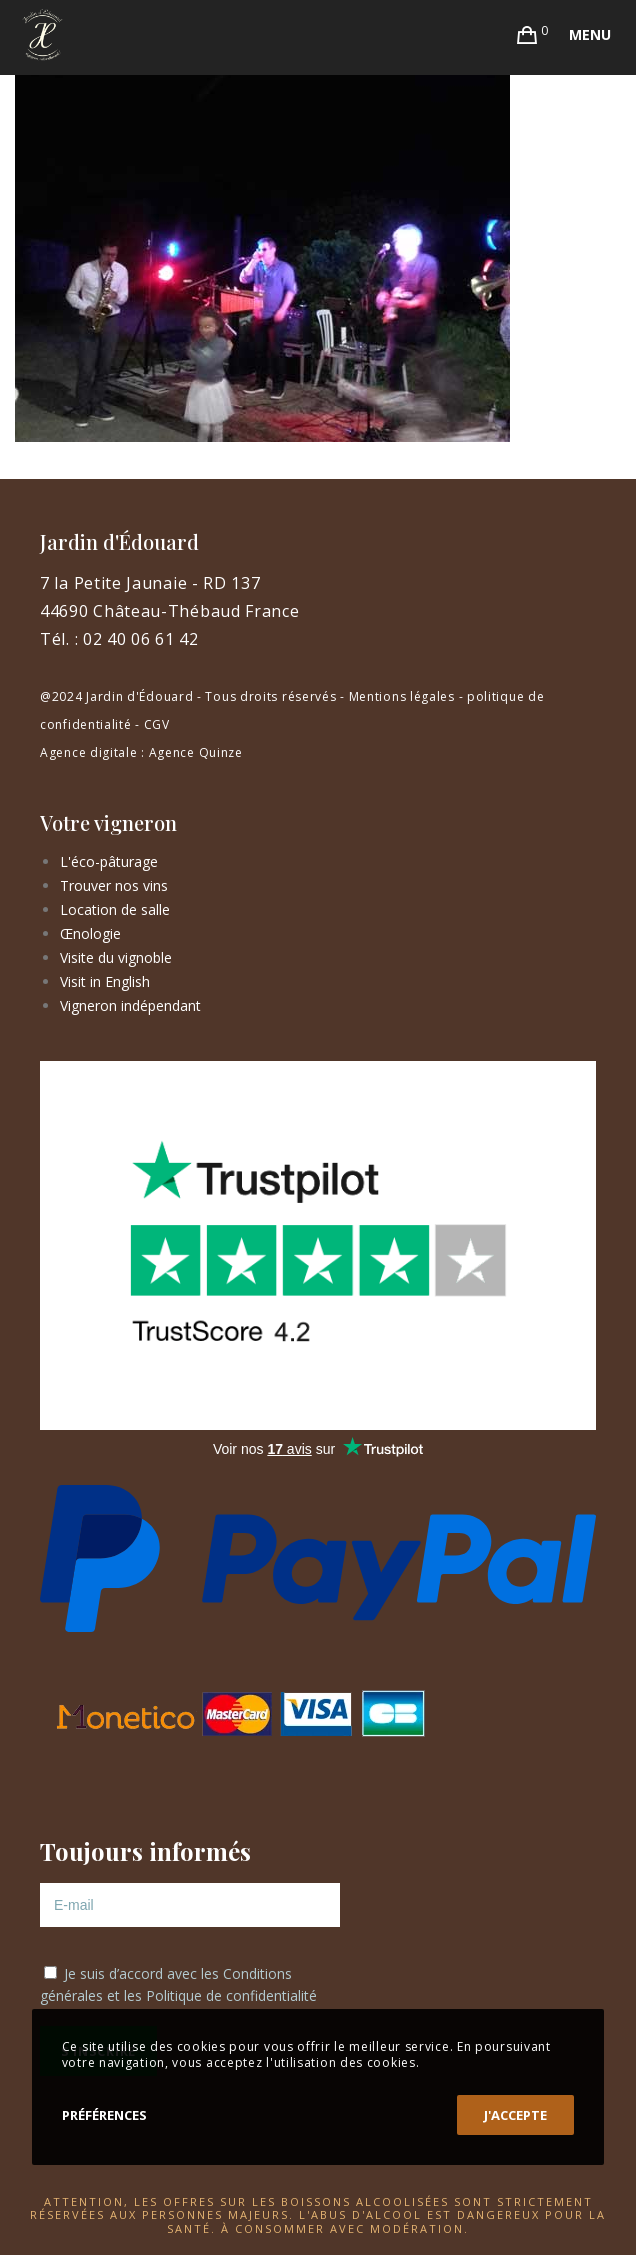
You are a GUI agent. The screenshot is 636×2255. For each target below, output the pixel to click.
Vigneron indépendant (130, 1005)
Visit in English (105, 981)
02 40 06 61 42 (141, 639)
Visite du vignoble (116, 957)
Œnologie (90, 933)
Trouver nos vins (114, 885)
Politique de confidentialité (231, 1995)
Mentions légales (402, 696)
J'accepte (515, 2115)
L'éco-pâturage (109, 861)
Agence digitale (89, 752)
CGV (157, 724)
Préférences (104, 2115)
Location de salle (115, 909)
